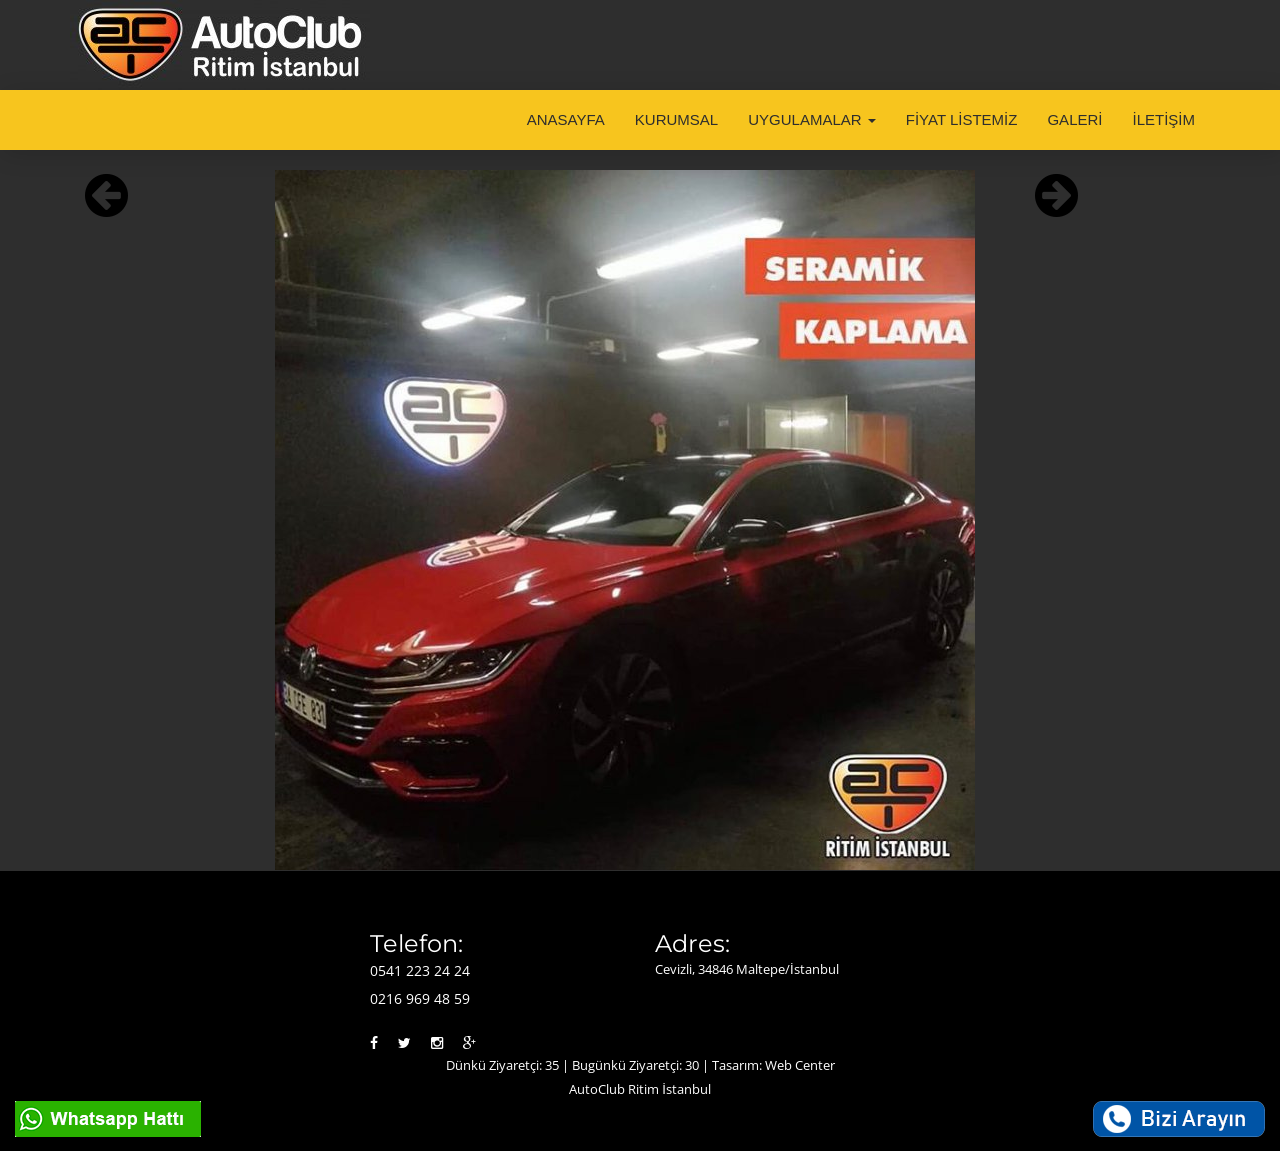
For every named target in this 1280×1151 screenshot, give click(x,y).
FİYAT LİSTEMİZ (962, 119)
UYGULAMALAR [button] (812, 119)
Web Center (800, 1065)
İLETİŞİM (1163, 119)
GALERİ (1074, 119)
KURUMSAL (676, 119)
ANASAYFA (566, 119)
